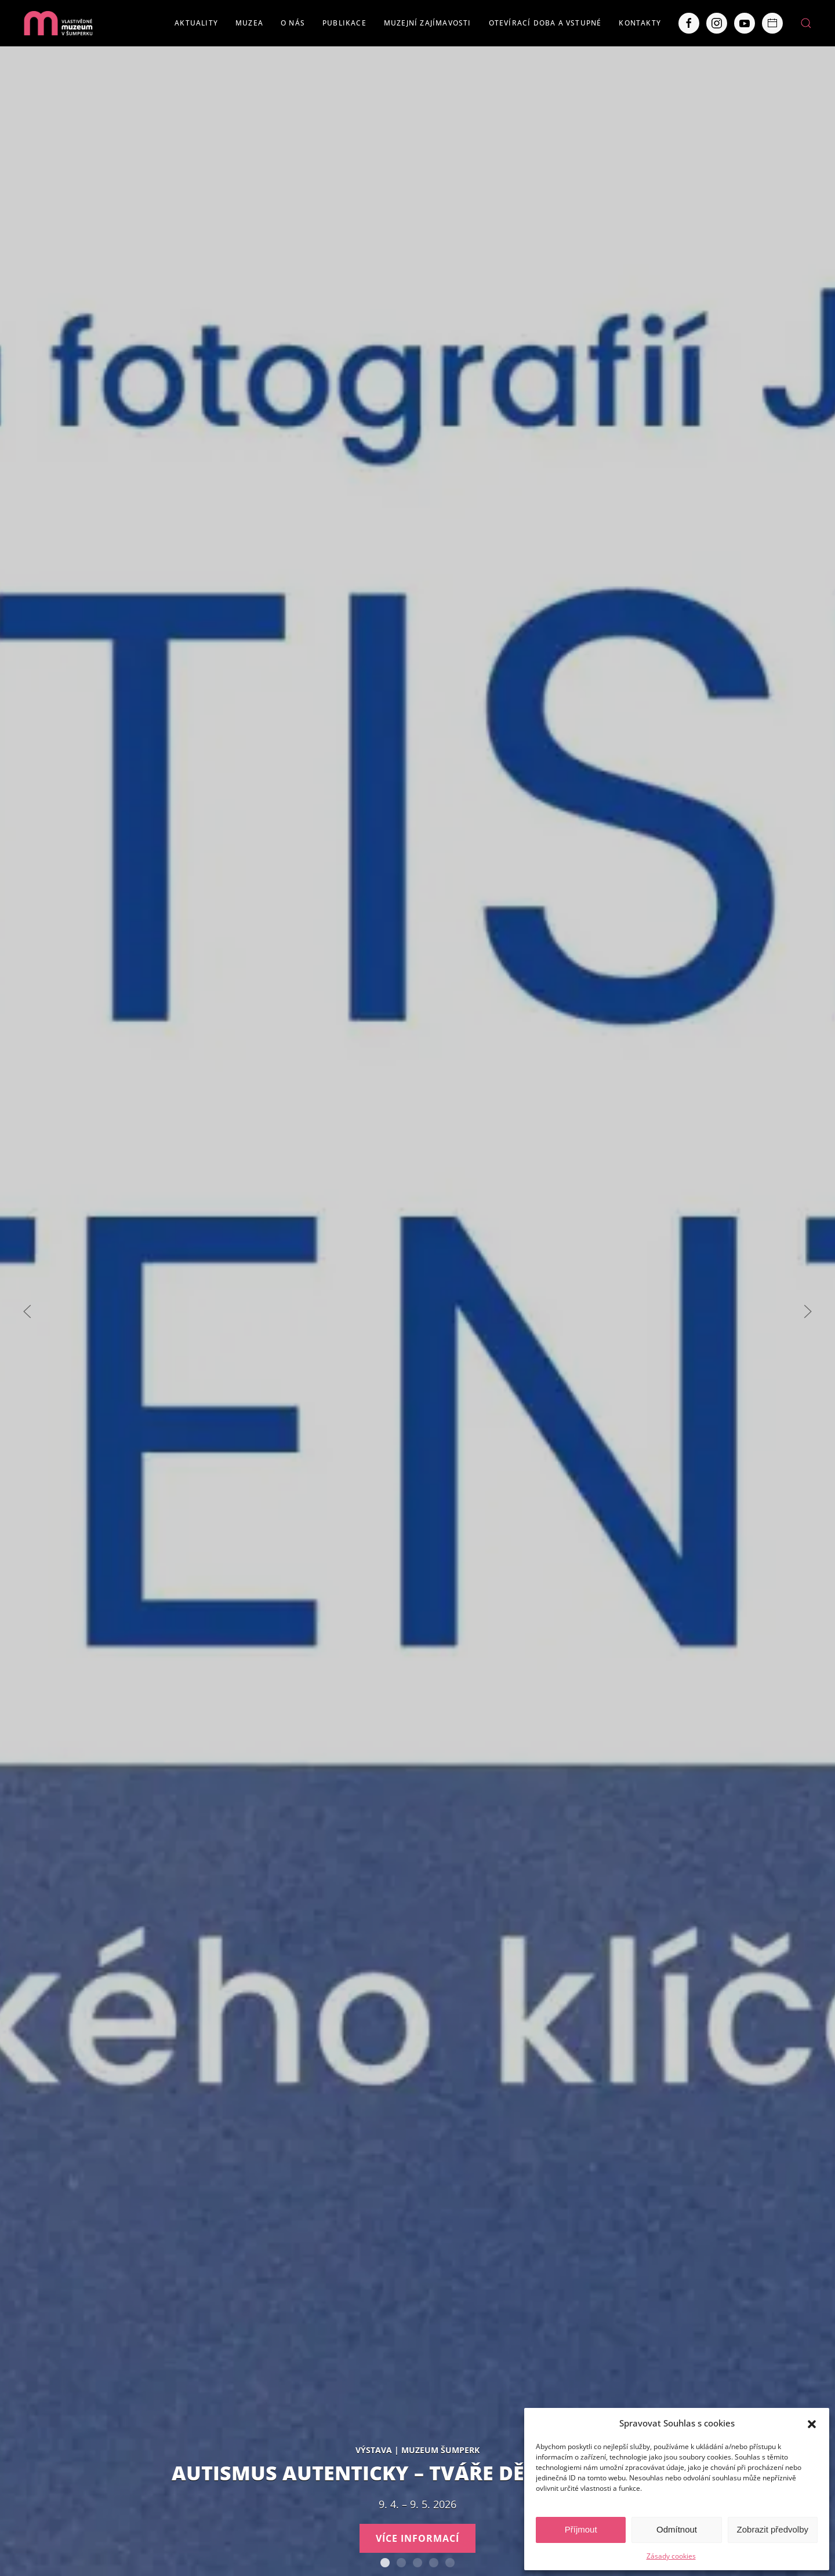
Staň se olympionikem (401, 2562)
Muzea (249, 23)
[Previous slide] (27, 1311)
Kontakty (640, 23)
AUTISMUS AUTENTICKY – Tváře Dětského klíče (385, 2562)
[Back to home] (58, 23)
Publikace (344, 23)
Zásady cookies (671, 2556)
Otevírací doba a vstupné (545, 23)
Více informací (417, 2538)
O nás (293, 23)
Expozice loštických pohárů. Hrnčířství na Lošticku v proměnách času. (417, 2562)
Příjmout (581, 2529)
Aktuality (196, 23)
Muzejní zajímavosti (427, 23)
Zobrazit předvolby (772, 2529)
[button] (812, 2423)
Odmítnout (676, 2529)
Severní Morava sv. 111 (433, 2562)
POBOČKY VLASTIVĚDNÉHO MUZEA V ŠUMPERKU (450, 2562)
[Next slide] (808, 1311)
